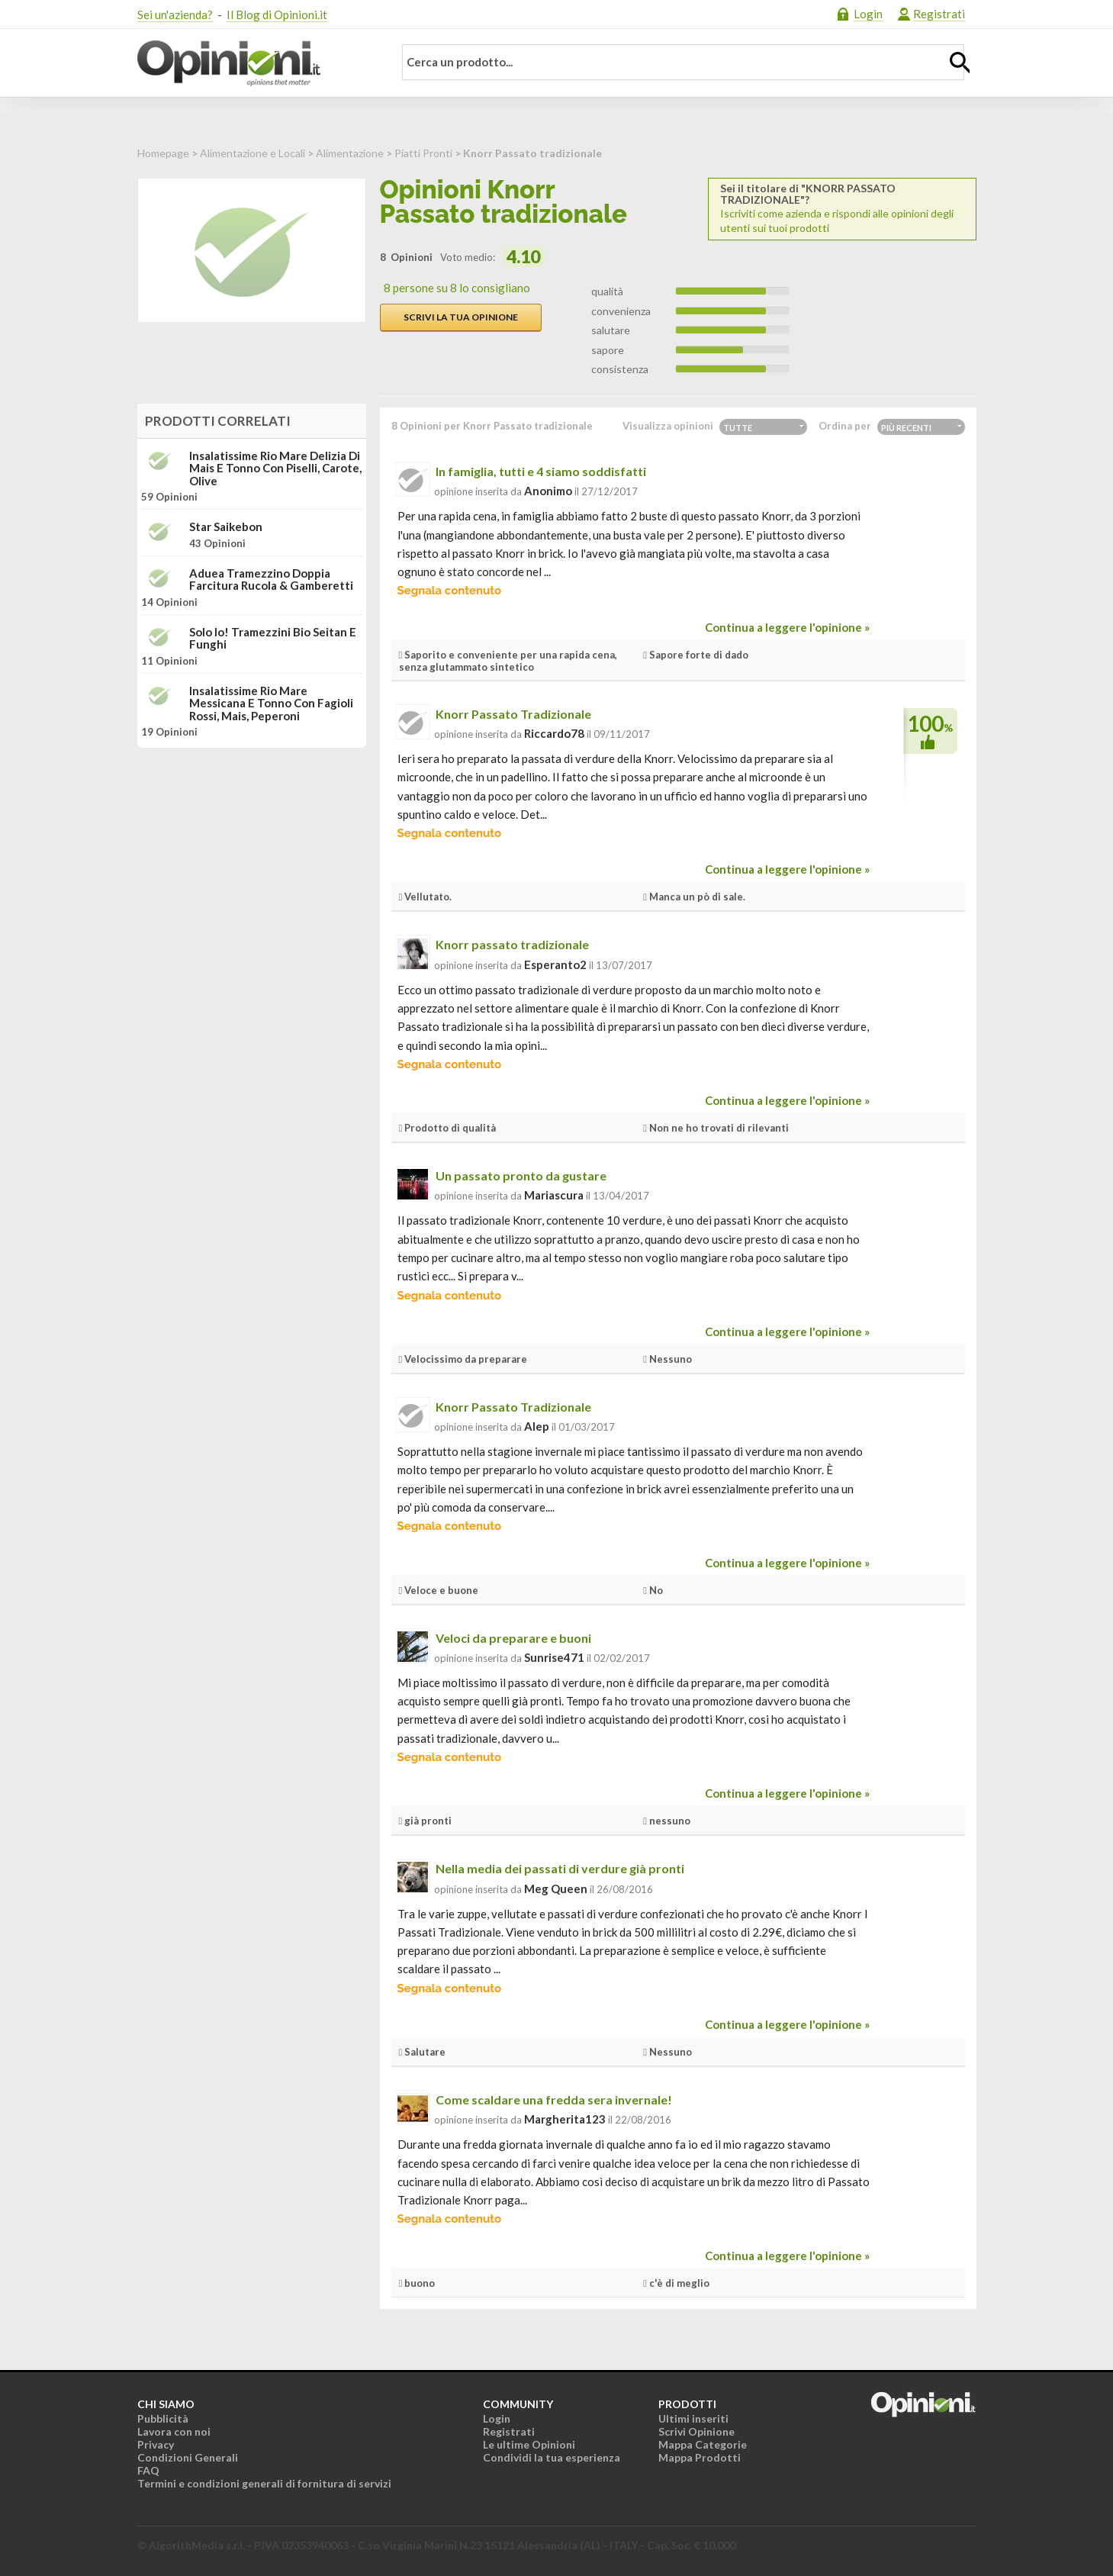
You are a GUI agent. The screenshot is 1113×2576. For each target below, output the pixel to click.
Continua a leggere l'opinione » (787, 627)
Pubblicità (162, 2418)
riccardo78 (554, 733)
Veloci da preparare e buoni (513, 1638)
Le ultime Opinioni (529, 2444)
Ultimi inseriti (693, 2418)
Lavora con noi (174, 2431)
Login (868, 14)
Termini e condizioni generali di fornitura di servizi (264, 2483)
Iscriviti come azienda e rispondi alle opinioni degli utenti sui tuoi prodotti (842, 208)
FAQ (148, 2470)
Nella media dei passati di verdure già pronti (560, 1868)
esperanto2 (555, 964)
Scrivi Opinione (696, 2431)
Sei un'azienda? (175, 14)
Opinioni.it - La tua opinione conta (255, 63)
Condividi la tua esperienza (551, 2457)
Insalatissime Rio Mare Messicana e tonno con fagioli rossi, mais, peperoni (271, 703)
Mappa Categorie (702, 2444)
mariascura (554, 1195)
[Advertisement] (251, 855)
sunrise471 (554, 1657)
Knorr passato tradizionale (512, 944)
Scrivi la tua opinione (461, 317)
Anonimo (548, 490)
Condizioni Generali (187, 2457)
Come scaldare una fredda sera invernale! (554, 2099)
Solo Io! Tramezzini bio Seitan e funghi (272, 638)
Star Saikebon (225, 526)
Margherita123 (565, 2119)
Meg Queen (555, 1888)
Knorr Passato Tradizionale (513, 714)
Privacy (155, 2444)
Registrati (939, 14)
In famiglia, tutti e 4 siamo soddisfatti (541, 471)
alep (536, 1426)
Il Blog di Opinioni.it (277, 14)
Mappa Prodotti (699, 2457)
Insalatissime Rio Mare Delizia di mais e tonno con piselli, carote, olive (275, 468)
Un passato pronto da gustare (521, 1175)
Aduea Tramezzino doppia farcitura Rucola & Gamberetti (271, 579)
